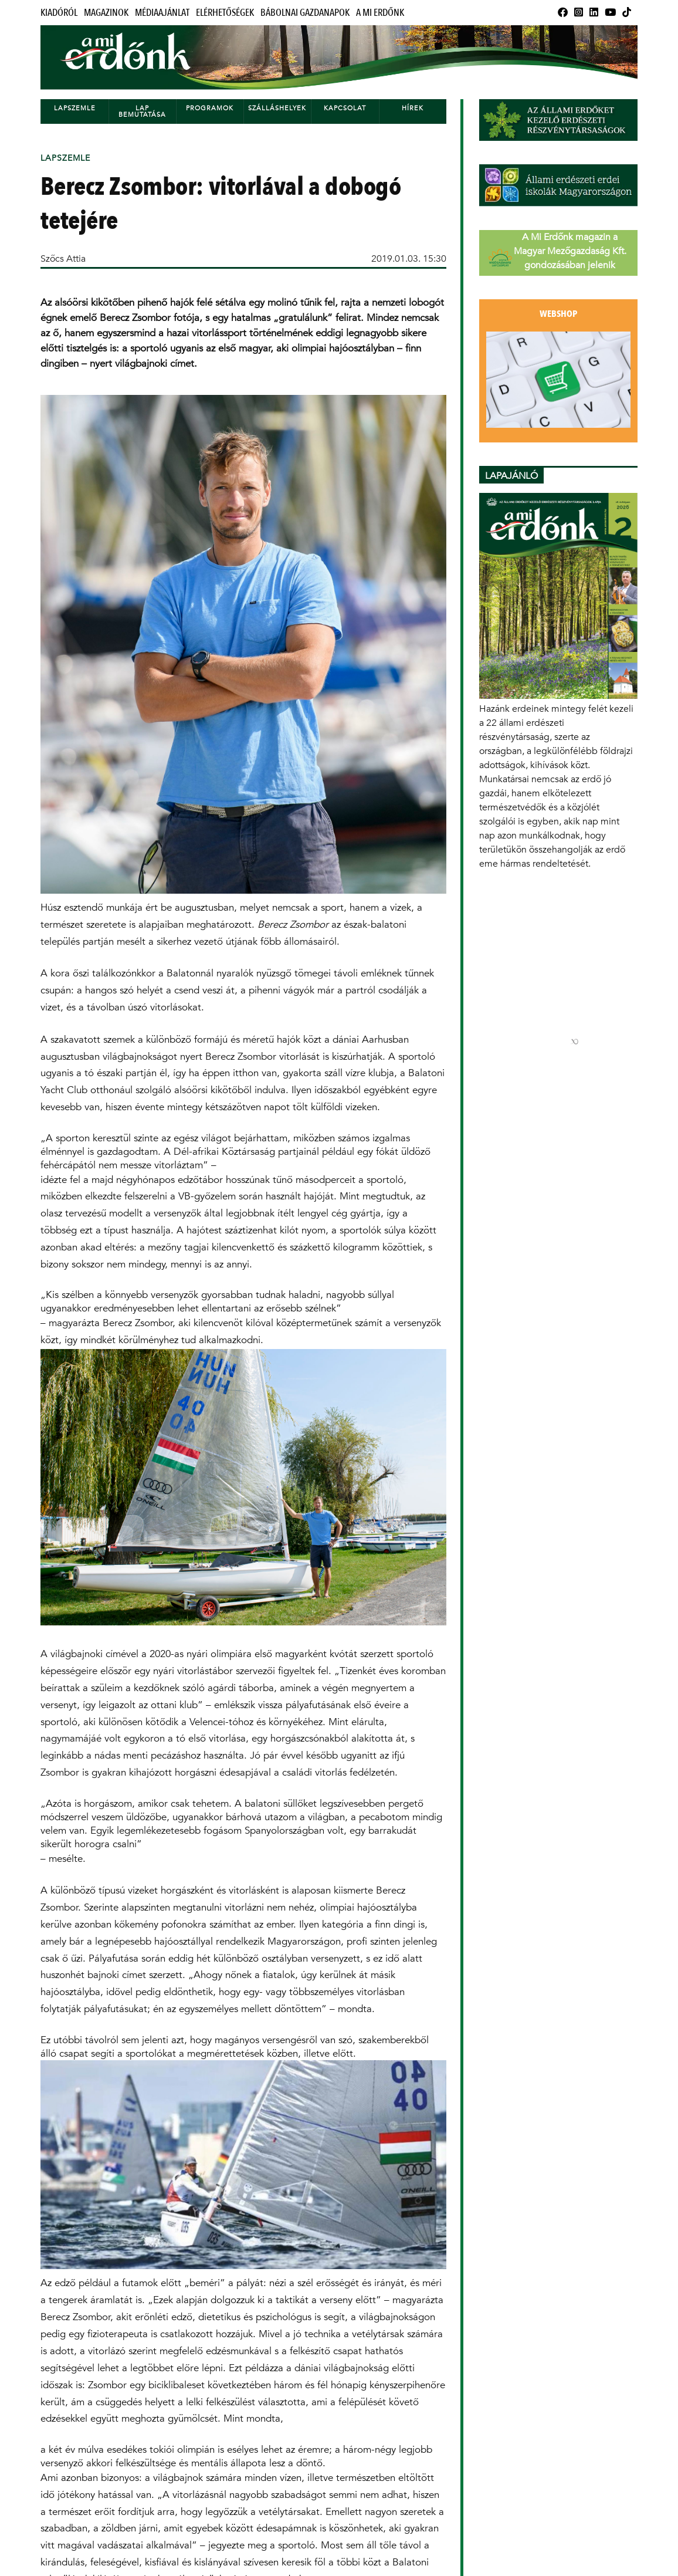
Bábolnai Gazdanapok (305, 12)
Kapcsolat (345, 108)
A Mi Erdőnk (380, 12)
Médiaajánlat (162, 12)
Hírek (412, 108)
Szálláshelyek (277, 108)
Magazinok (106, 12)
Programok (209, 108)
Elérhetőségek (225, 12)
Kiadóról (58, 12)
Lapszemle (75, 108)
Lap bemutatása (142, 111)
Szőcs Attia (63, 258)
